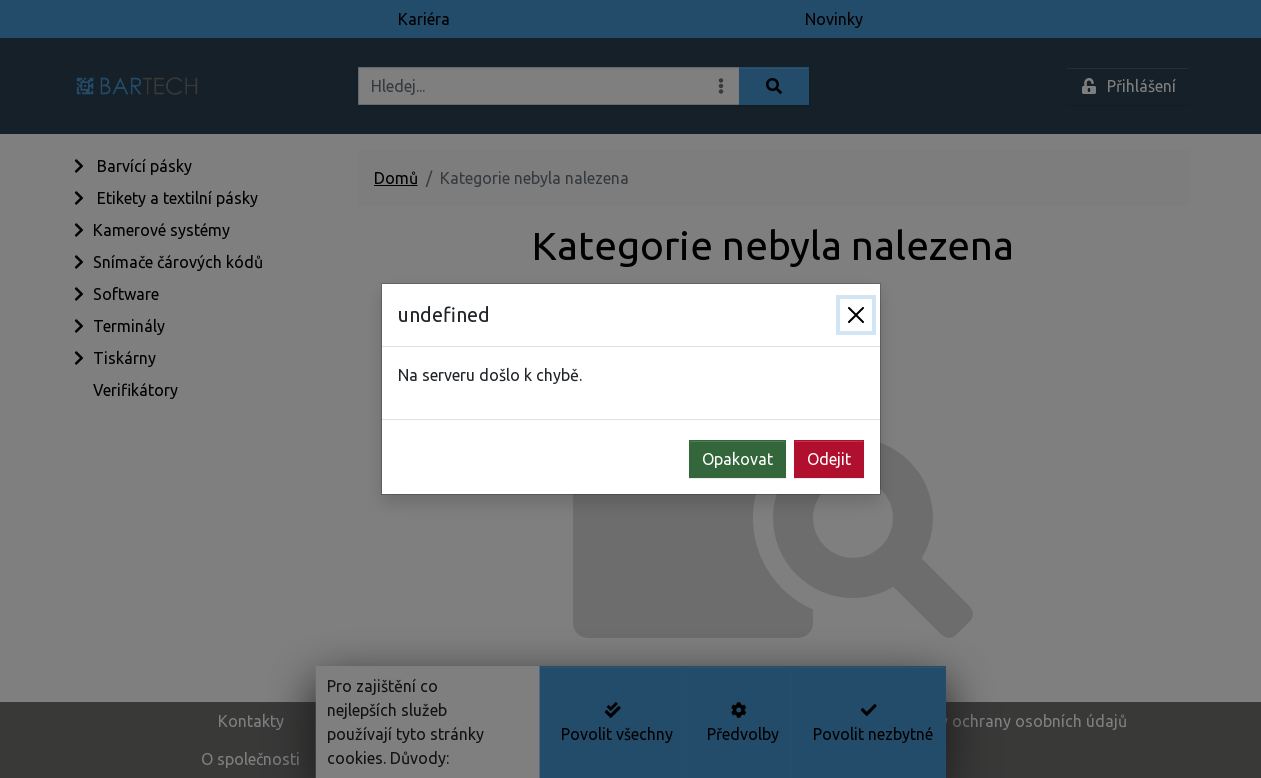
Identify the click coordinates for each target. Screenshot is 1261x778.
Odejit (829, 459)
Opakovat (737, 459)
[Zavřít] (856, 315)
